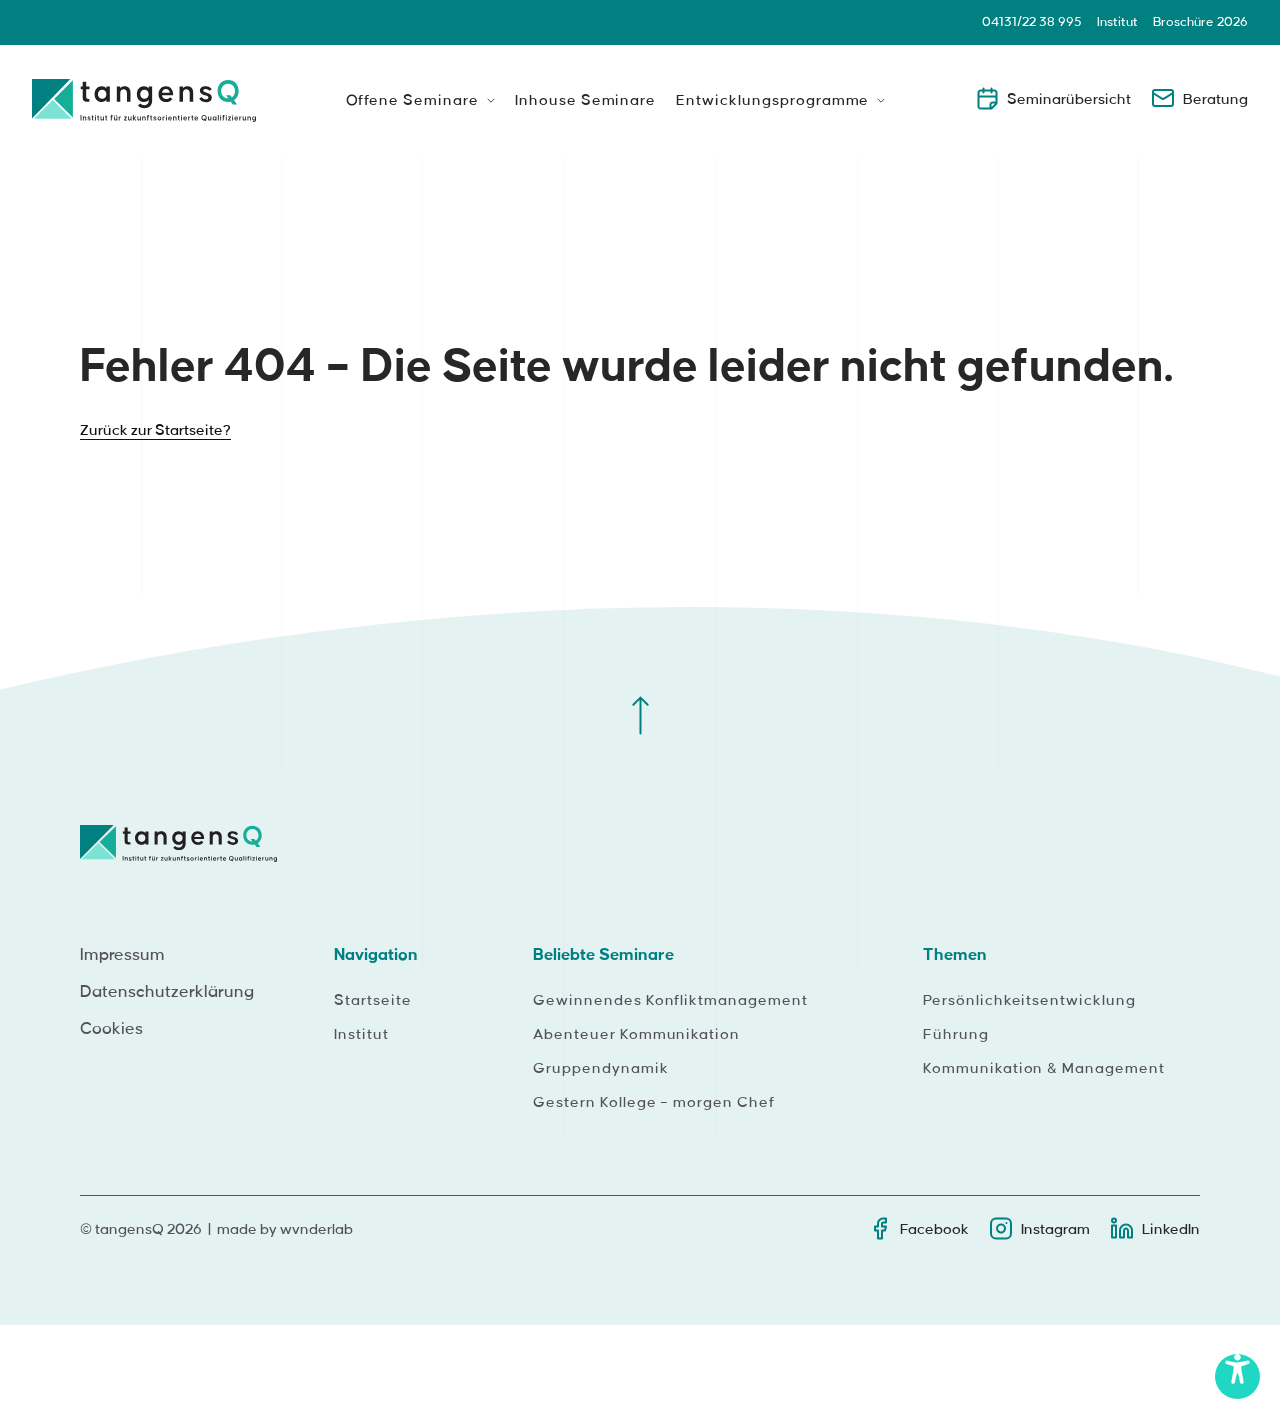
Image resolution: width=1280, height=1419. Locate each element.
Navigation (376, 955)
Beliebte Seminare (603, 955)
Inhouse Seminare (585, 101)
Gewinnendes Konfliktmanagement (670, 1001)
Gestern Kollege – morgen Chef (654, 1103)
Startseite (373, 1001)
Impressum (122, 955)
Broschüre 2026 (1200, 22)
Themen (955, 955)
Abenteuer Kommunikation (636, 1035)
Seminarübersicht (1053, 98)
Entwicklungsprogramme (772, 101)
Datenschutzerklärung (167, 992)
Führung (956, 1035)
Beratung (1199, 98)
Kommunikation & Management (1044, 1069)
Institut (1117, 22)
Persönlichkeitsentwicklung (1029, 1001)
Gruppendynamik (600, 1069)
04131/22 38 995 (1032, 22)
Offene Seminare (412, 101)
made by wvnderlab (285, 1230)
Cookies (111, 1029)
